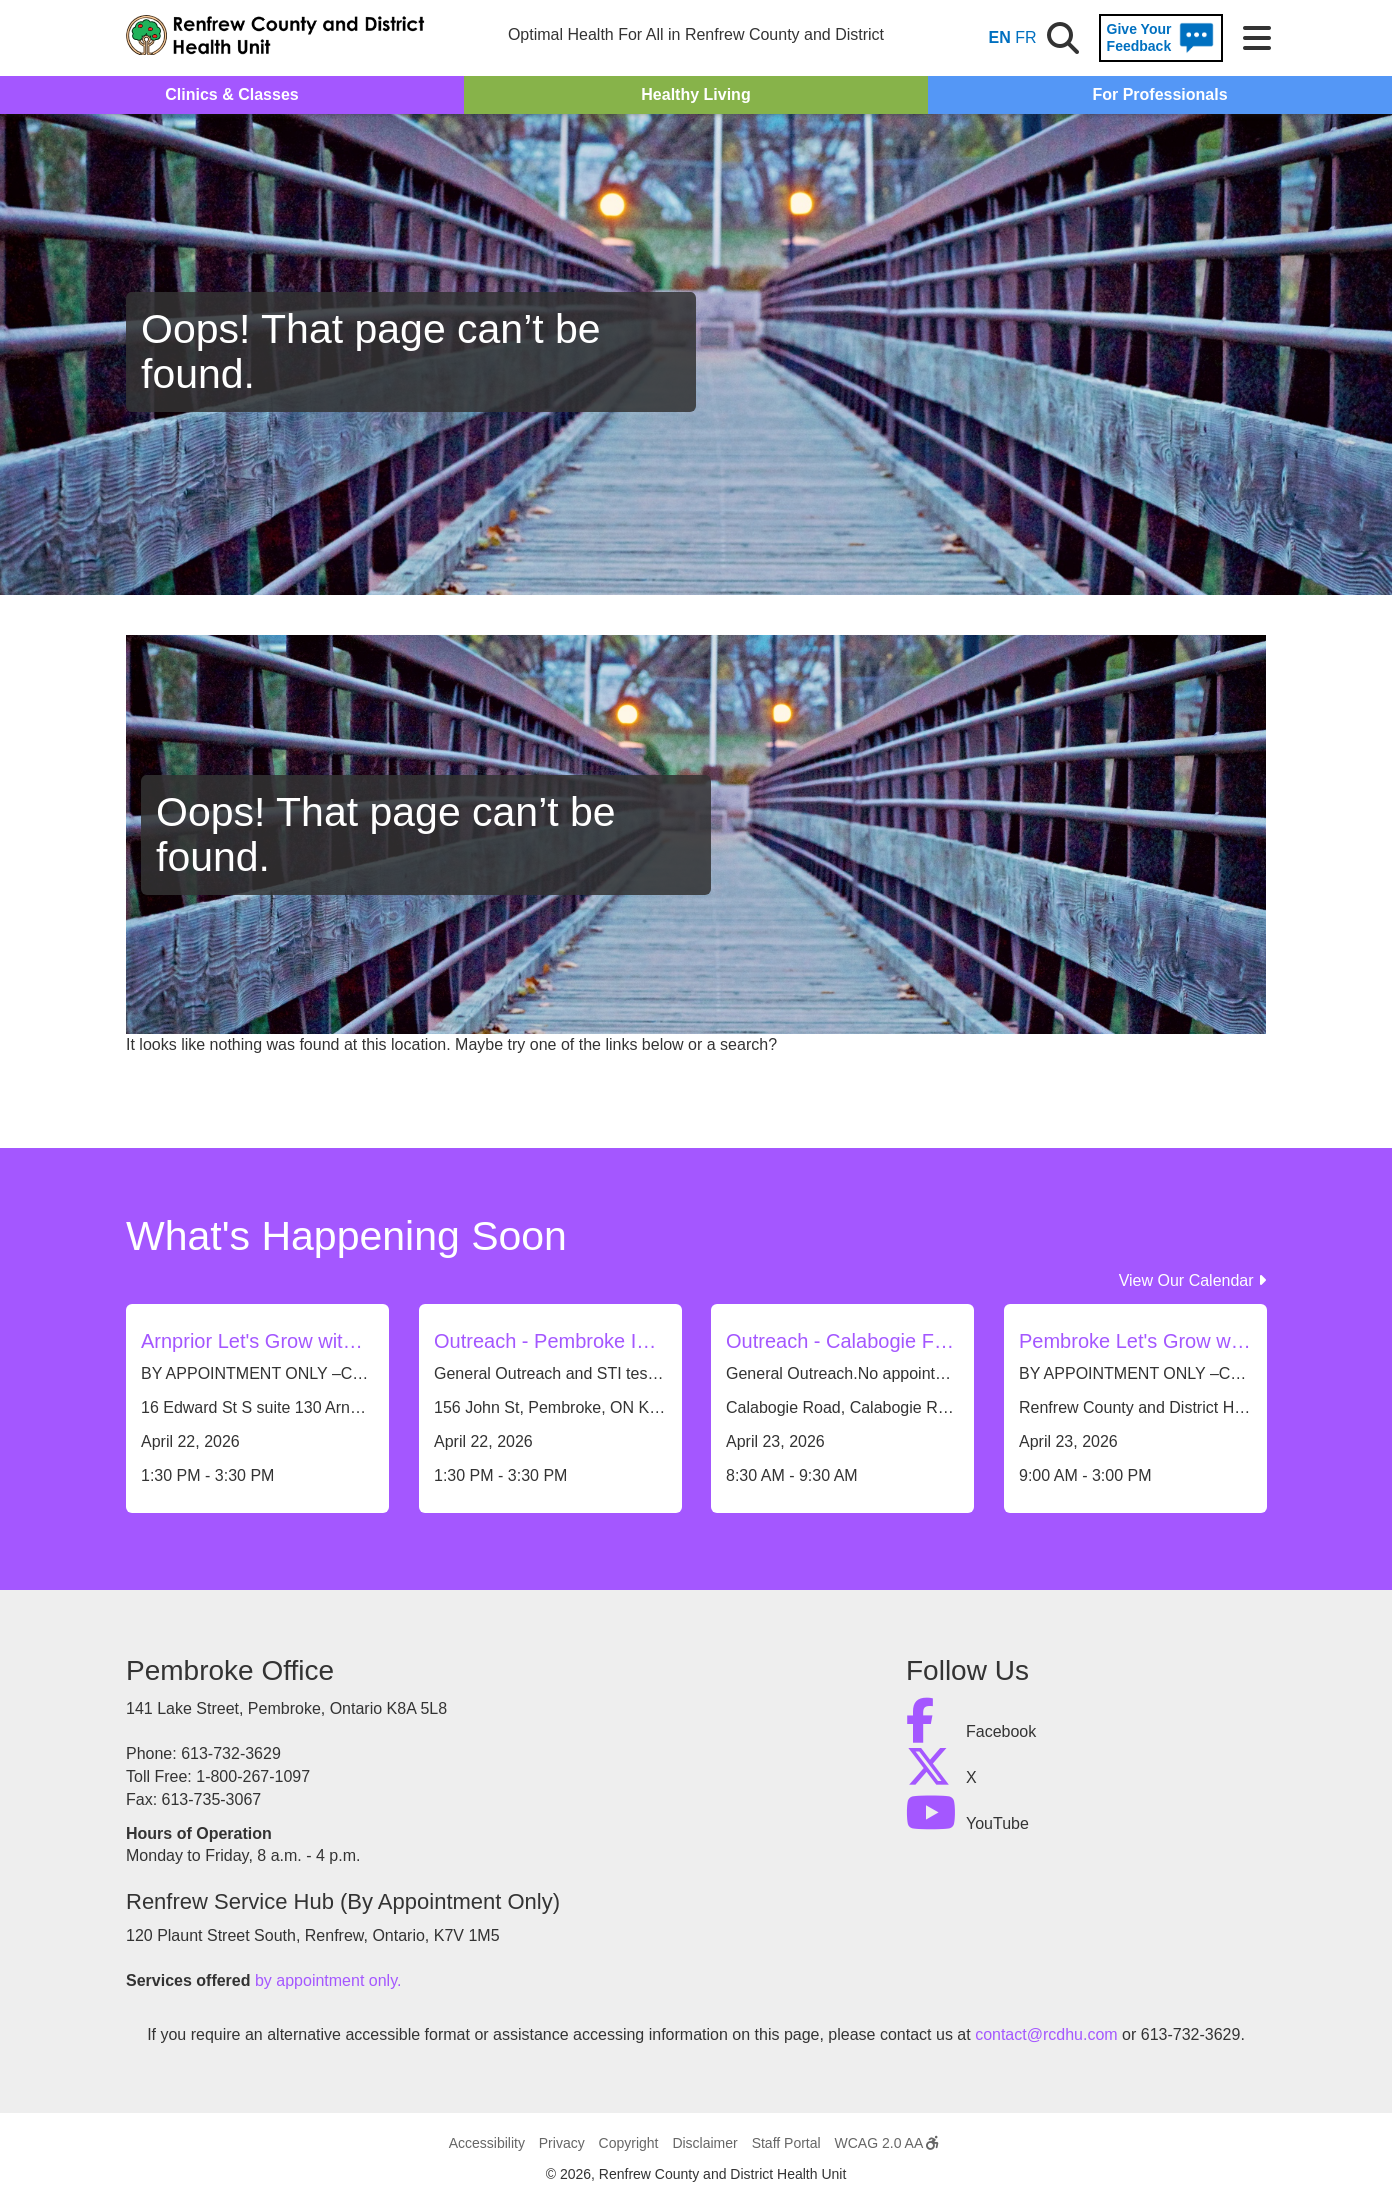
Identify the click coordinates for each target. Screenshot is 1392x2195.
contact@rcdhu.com (1046, 2034)
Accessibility (487, 2143)
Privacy (562, 2143)
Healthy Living (695, 94)
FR (1025, 37)
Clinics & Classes (231, 94)
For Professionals (1159, 94)
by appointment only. (328, 1980)
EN (1000, 37)
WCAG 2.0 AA (887, 2143)
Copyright (629, 2143)
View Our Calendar (1192, 1280)
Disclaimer (704, 2143)
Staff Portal (786, 2143)
